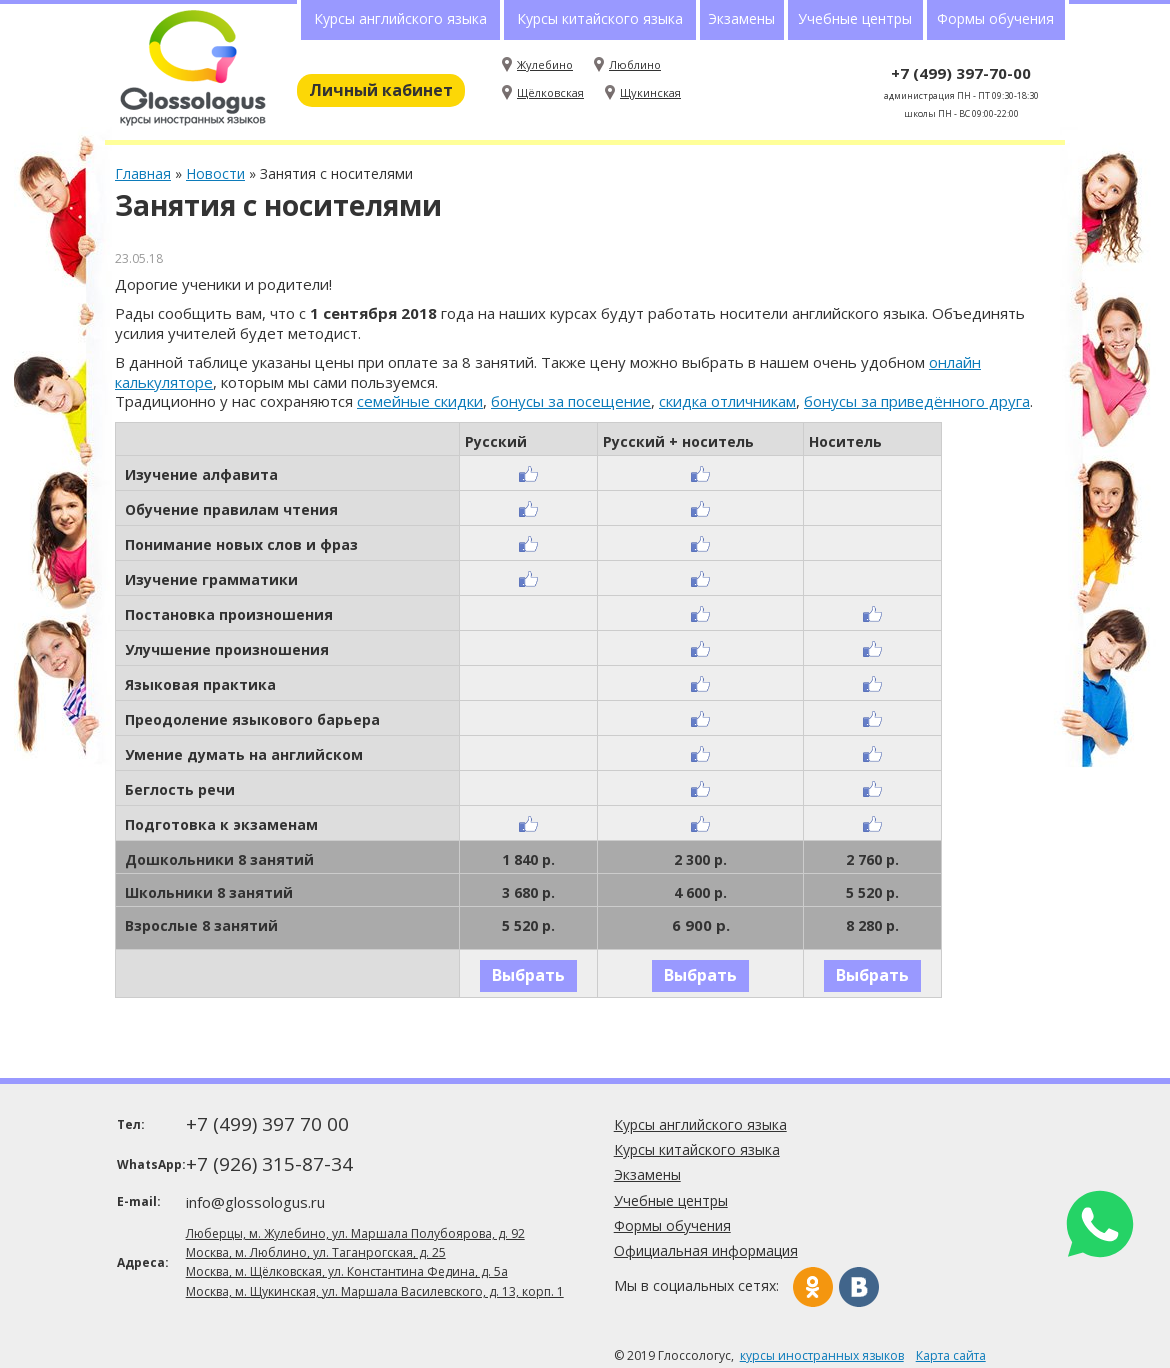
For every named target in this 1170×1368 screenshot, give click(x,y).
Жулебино (545, 64)
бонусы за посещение (571, 401)
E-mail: (139, 1201)
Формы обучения (995, 18)
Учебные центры (855, 18)
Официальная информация (706, 1250)
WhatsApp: (149, 1164)
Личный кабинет (381, 90)
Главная (143, 173)
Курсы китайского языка (600, 18)
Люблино (635, 64)
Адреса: (143, 1262)
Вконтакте (859, 1287)
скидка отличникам (727, 401)
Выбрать (528, 975)
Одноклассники (813, 1287)
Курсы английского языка (400, 18)
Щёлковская (550, 92)
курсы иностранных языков (822, 1355)
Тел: (131, 1124)
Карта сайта (951, 1355)
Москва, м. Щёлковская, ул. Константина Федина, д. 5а (347, 1271)
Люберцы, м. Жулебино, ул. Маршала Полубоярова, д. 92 (355, 1233)
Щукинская (650, 92)
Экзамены (741, 18)
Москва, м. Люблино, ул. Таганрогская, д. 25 (316, 1252)
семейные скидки (420, 401)
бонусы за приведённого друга (917, 401)
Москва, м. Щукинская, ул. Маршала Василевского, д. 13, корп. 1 (375, 1291)
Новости (215, 173)
